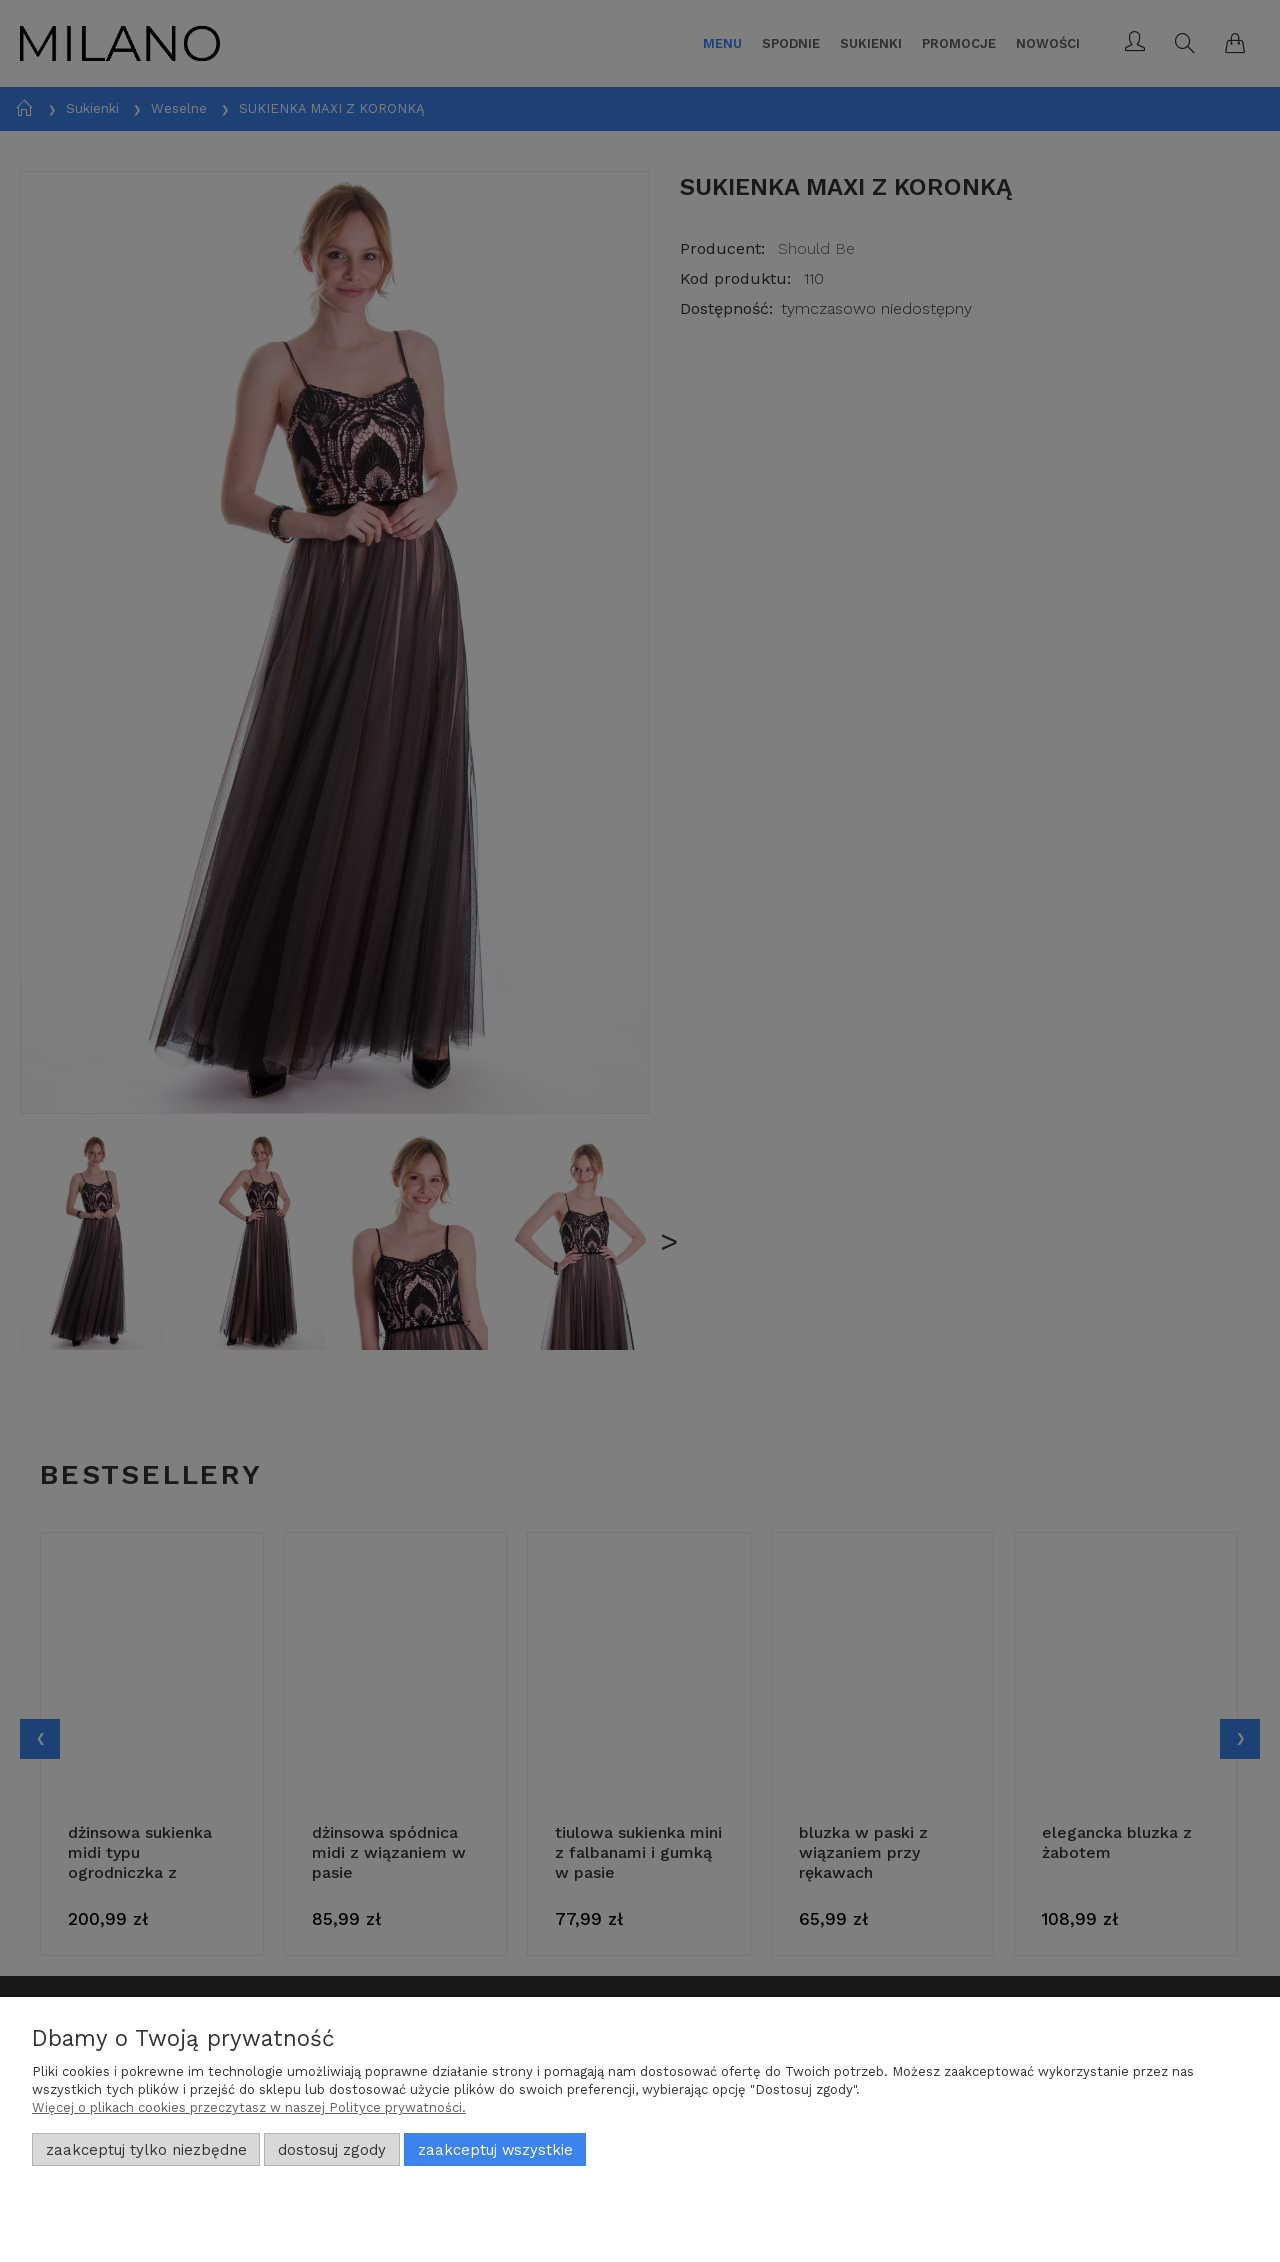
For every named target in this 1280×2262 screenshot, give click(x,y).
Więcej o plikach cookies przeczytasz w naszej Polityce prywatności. (249, 2107)
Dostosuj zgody (332, 2150)
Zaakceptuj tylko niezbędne (146, 2150)
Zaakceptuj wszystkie (495, 2150)
